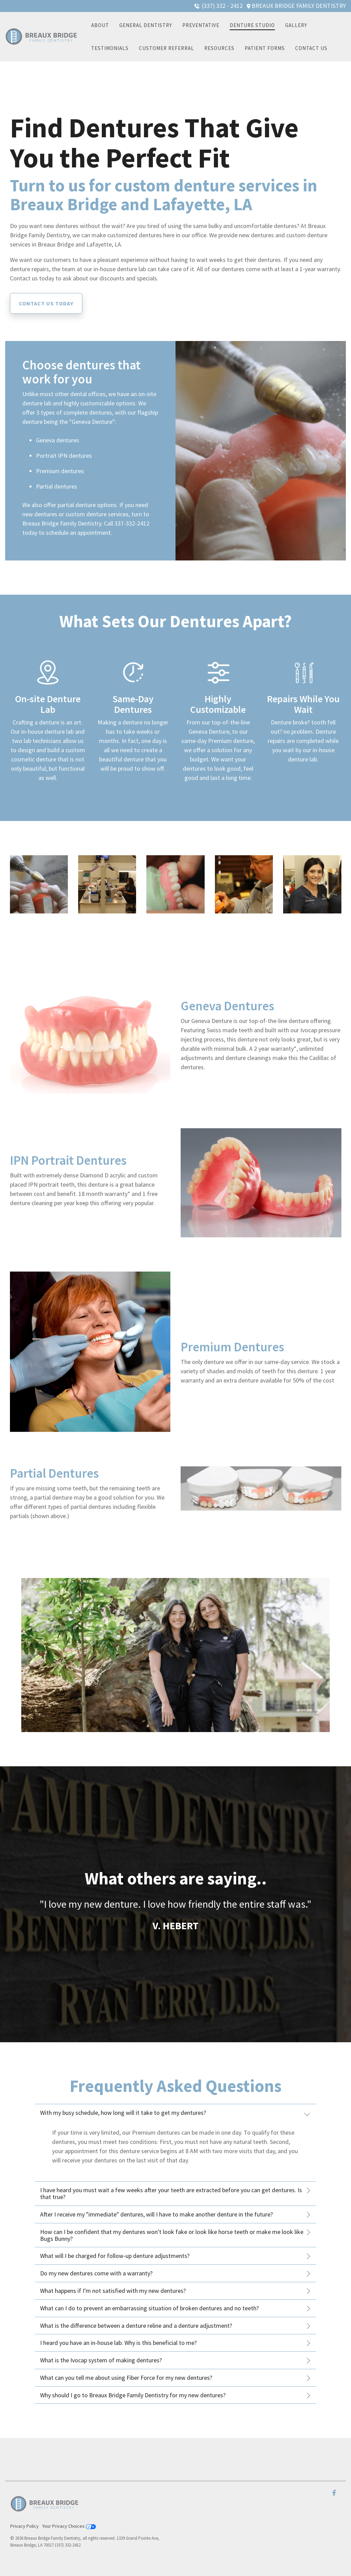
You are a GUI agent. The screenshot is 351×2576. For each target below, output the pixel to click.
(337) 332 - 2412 (222, 6)
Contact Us (311, 48)
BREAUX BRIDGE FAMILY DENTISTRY (298, 6)
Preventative (200, 25)
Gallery (296, 25)
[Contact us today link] (46, 303)
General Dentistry (145, 25)
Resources (219, 48)
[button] (334, 2493)
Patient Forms (265, 48)
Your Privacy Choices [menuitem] (69, 2526)
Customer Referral (166, 48)
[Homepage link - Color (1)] (44, 2514)
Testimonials (110, 48)
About (100, 25)
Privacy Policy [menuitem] (24, 2526)
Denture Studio (252, 25)
